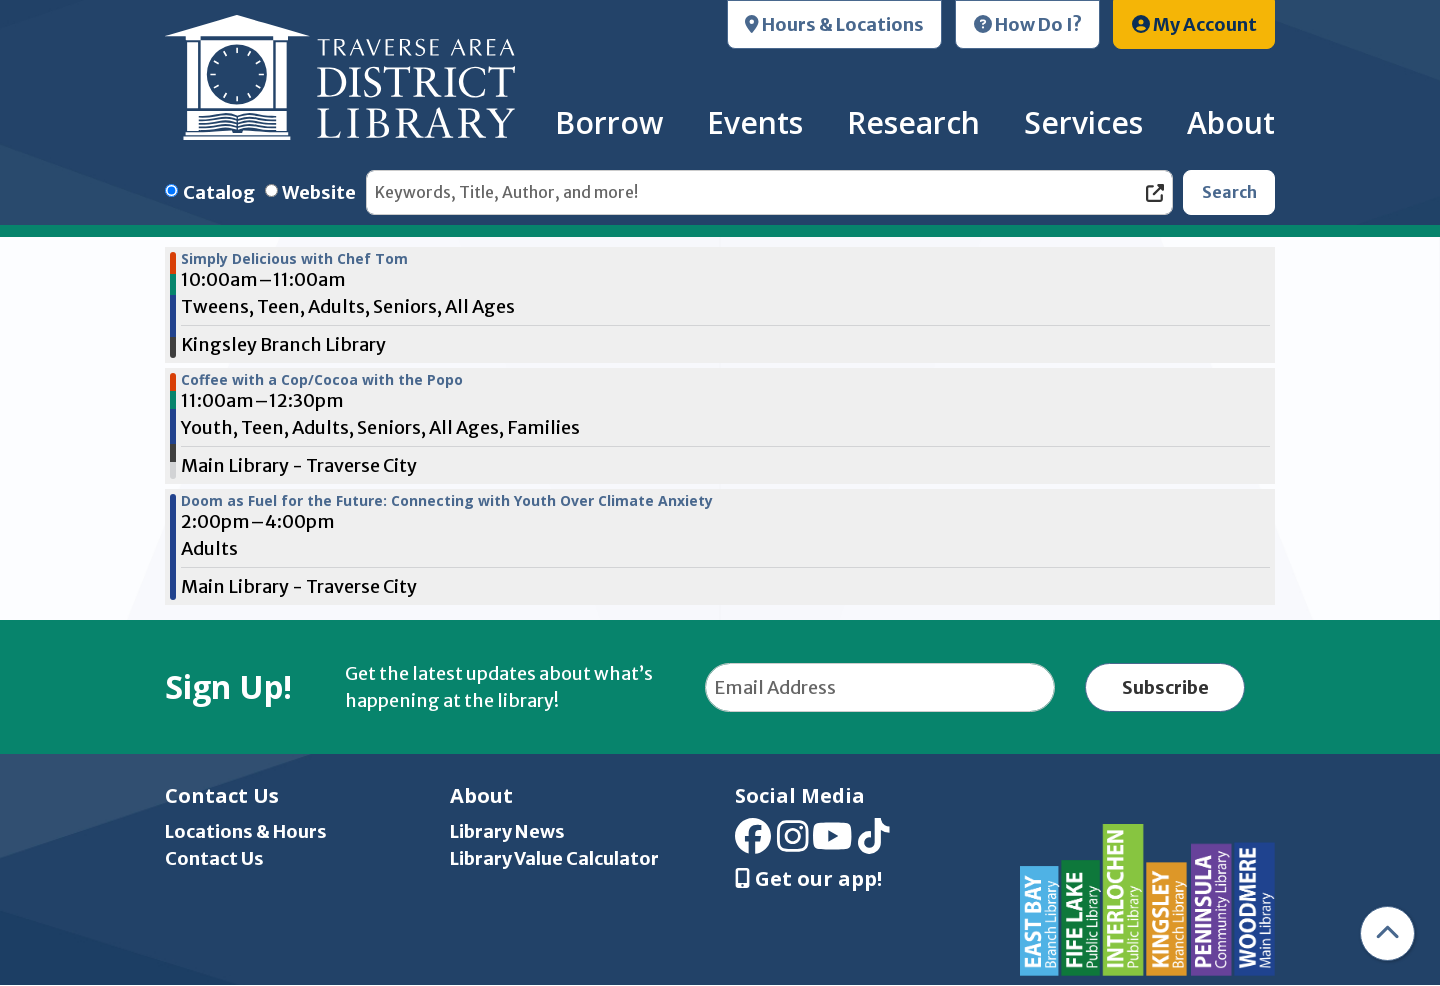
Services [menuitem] (1083, 122)
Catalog (219, 192)
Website (319, 192)
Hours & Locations (834, 24)
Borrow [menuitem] (609, 122)
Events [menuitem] (755, 122)
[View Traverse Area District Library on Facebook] (753, 843)
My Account (1194, 24)
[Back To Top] (1387, 933)
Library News (507, 831)
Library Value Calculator (554, 858)
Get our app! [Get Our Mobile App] (808, 879)
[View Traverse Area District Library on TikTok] (874, 843)
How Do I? (1028, 24)
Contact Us (214, 858)
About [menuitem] (1231, 122)
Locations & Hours (246, 831)
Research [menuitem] (913, 122)
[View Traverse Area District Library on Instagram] (793, 843)
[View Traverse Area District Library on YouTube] (832, 843)
